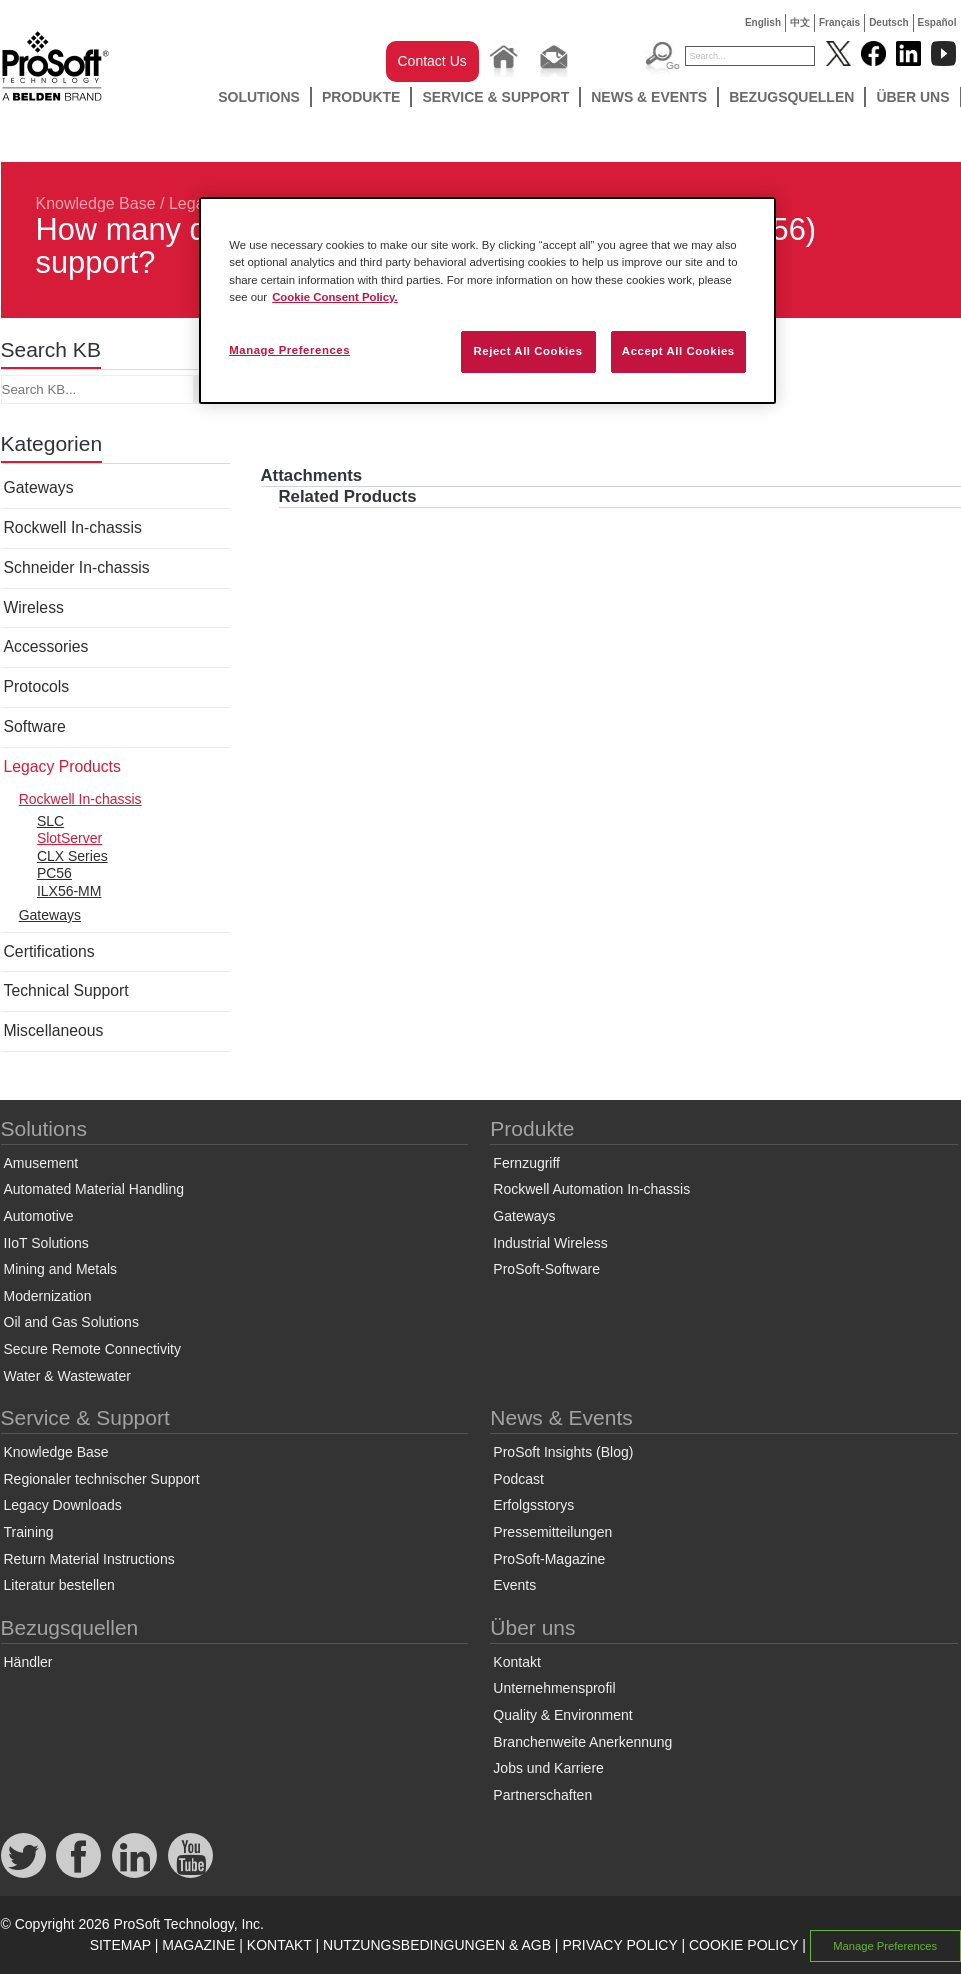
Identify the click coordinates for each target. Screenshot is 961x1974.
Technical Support (66, 990)
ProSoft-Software (546, 1269)
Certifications (49, 951)
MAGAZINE (198, 1945)
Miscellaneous (54, 1030)
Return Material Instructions (89, 1559)
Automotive (39, 1216)
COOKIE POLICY (743, 1945)
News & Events (649, 97)
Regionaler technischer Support (102, 1479)
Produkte (361, 97)
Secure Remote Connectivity (92, 1349)
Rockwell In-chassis (73, 527)
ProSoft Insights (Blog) (563, 1452)
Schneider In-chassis (77, 567)
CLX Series (72, 856)
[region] (487, 300)
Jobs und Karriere (548, 1768)
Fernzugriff (526, 1163)
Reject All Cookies (527, 351)
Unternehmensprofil (554, 1688)
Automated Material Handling (94, 1189)
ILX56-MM (69, 891)
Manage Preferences (885, 1946)
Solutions (259, 97)
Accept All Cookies (678, 351)
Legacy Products (62, 766)
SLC (50, 821)
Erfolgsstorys (533, 1505)
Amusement (41, 1163)
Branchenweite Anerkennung (582, 1742)
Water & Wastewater (67, 1376)
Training (29, 1532)
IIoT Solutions (46, 1243)
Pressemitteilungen (552, 1532)
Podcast (518, 1479)
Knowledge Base (96, 203)
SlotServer (69, 838)
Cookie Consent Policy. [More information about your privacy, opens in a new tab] (335, 297)
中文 (800, 22)
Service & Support (495, 97)
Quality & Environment (562, 1715)
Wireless (34, 607)
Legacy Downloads (63, 1505)
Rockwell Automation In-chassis (591, 1189)
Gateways (39, 487)
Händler (28, 1662)
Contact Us (432, 61)
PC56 (54, 873)
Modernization (48, 1296)
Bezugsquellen (791, 97)
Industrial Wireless (550, 1243)
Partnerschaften (542, 1795)
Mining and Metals (61, 1269)
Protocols (37, 686)
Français (839, 22)
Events (514, 1585)
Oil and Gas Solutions (71, 1322)
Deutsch (888, 22)
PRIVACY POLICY (619, 1945)
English (763, 22)
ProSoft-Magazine (549, 1559)
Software (35, 726)
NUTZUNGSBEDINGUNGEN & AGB (437, 1945)
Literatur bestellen (59, 1585)
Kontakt (516, 1662)
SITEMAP (120, 1945)
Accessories (46, 646)
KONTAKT (279, 1945)
